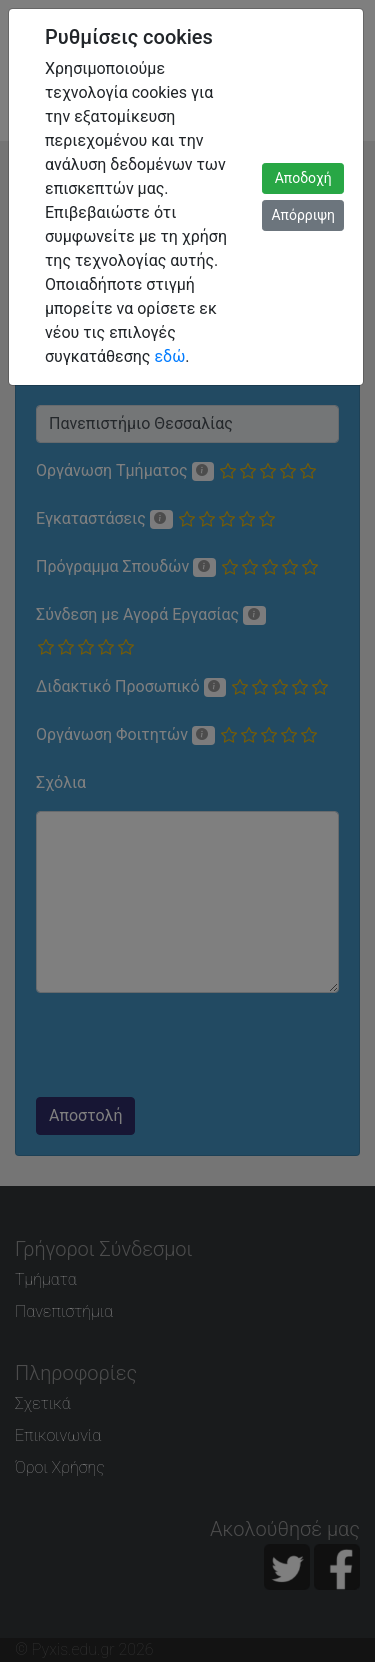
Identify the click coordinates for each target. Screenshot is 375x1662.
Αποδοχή (303, 178)
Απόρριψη (303, 215)
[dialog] (187, 831)
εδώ (169, 356)
